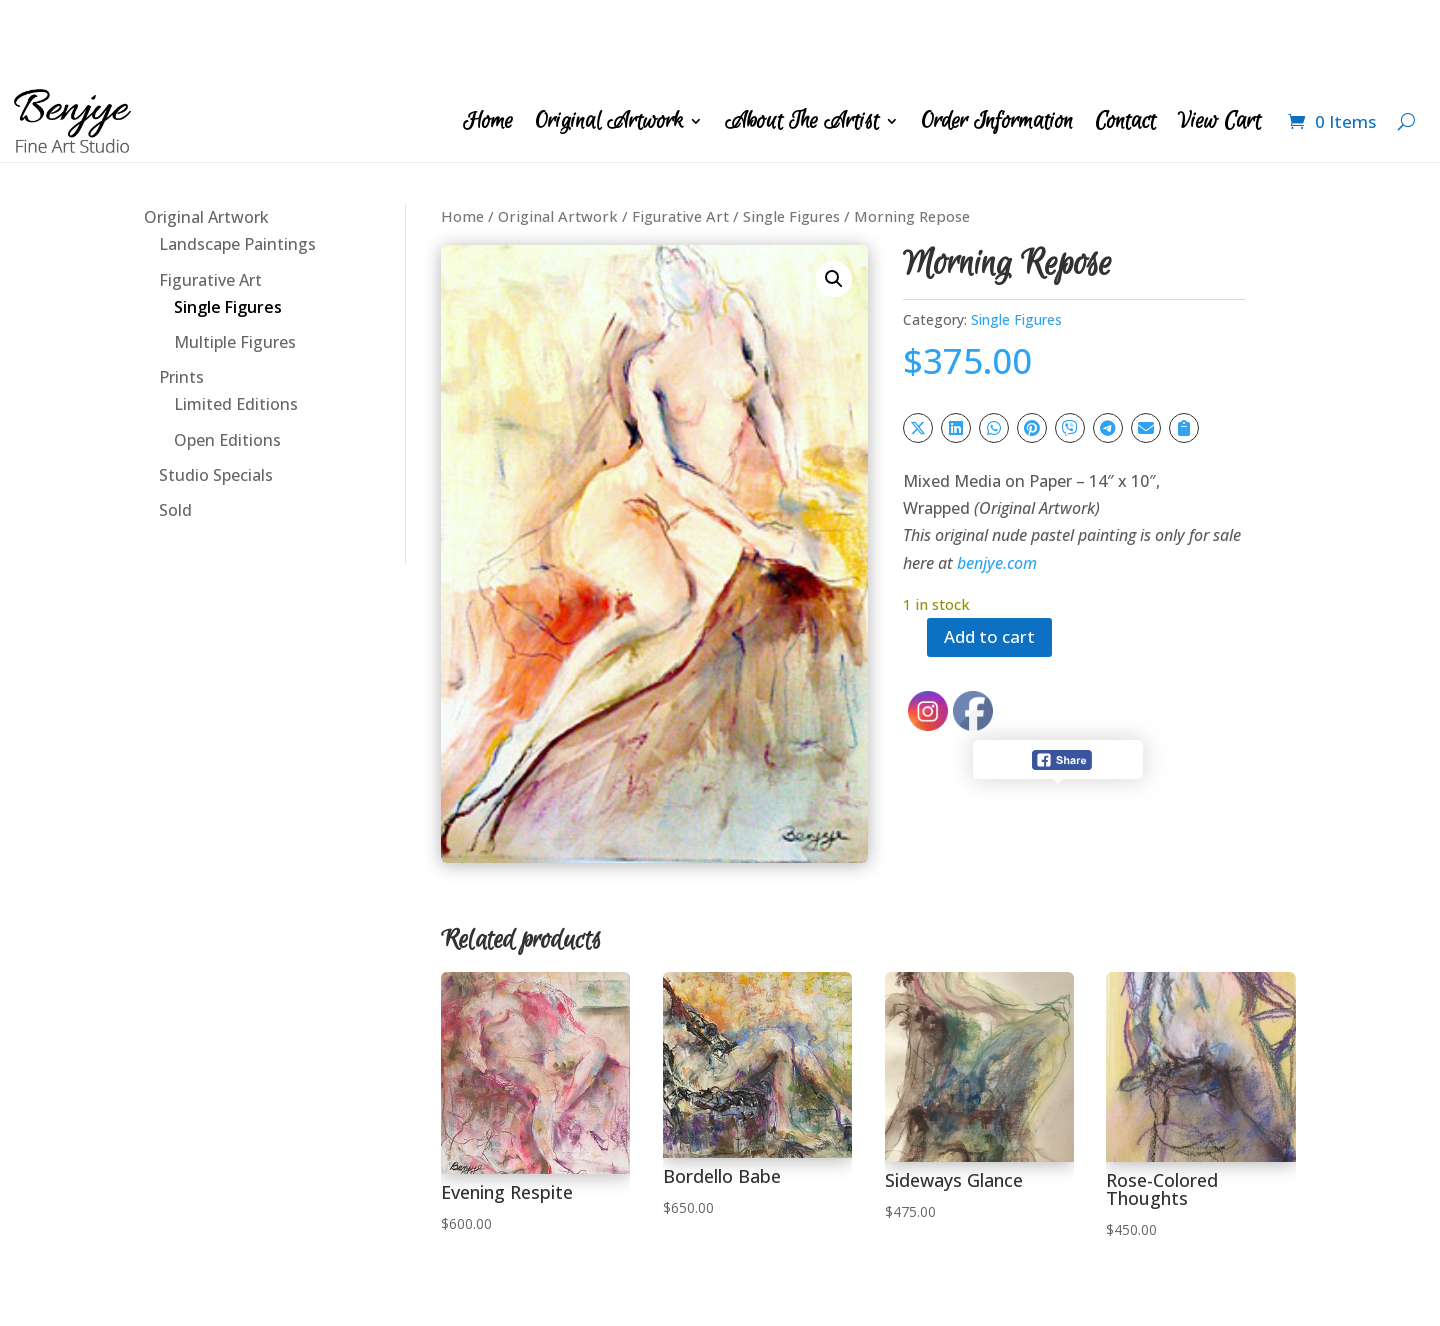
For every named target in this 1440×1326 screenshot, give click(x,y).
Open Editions (227, 360)
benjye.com (997, 483)
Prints (181, 297)
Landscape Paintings (237, 164)
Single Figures (228, 227)
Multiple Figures (235, 262)
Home (488, 41)
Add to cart (993, 558)
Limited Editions (236, 324)
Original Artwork (609, 41)
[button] (834, 199)
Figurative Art (210, 200)
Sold (175, 430)
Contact (1125, 41)
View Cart (1219, 41)
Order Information (997, 41)
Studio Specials (216, 395)
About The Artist (802, 41)
